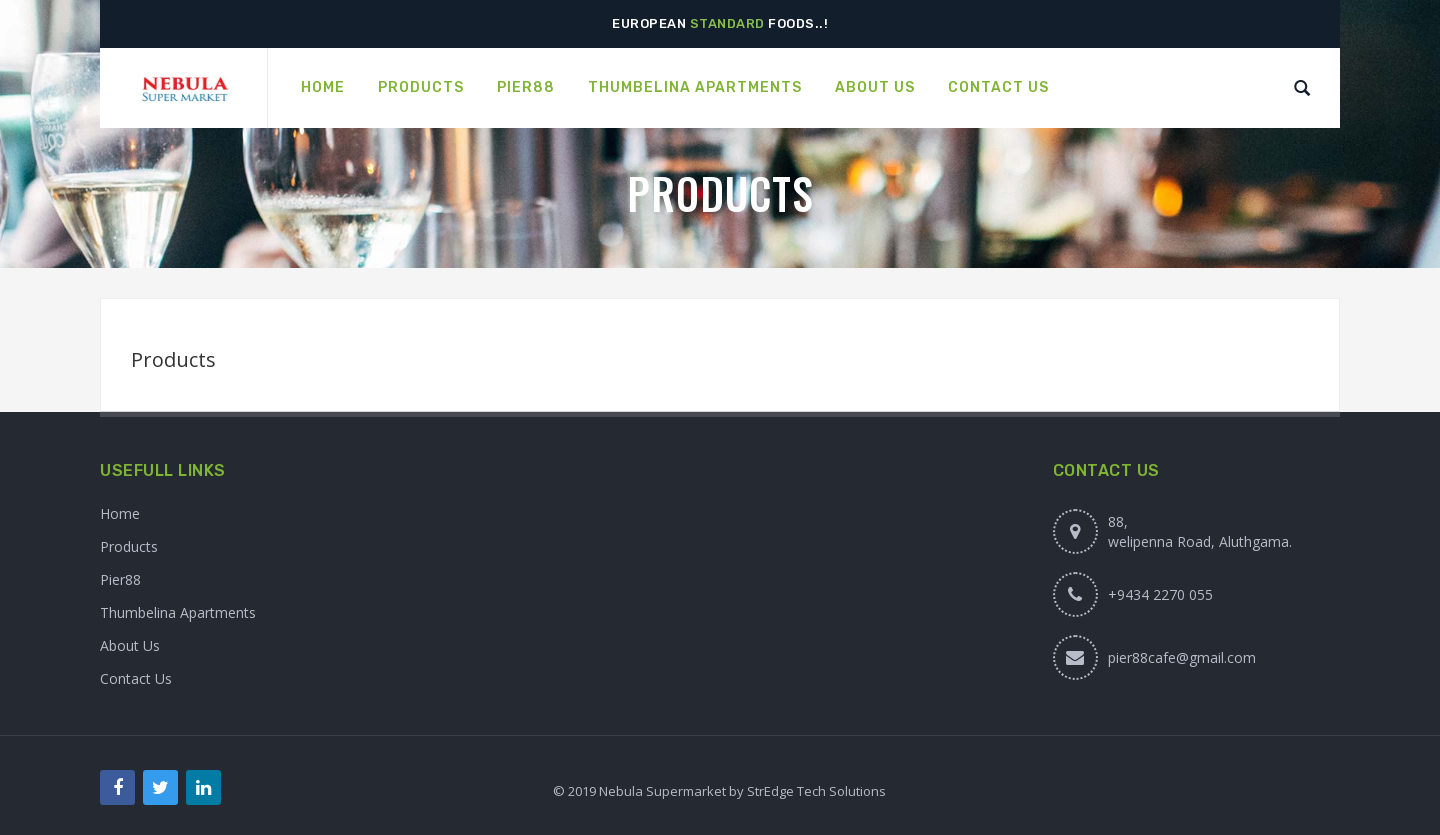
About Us (130, 645)
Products (129, 546)
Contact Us (136, 678)
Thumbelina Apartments (178, 612)
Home (120, 513)
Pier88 (120, 579)
